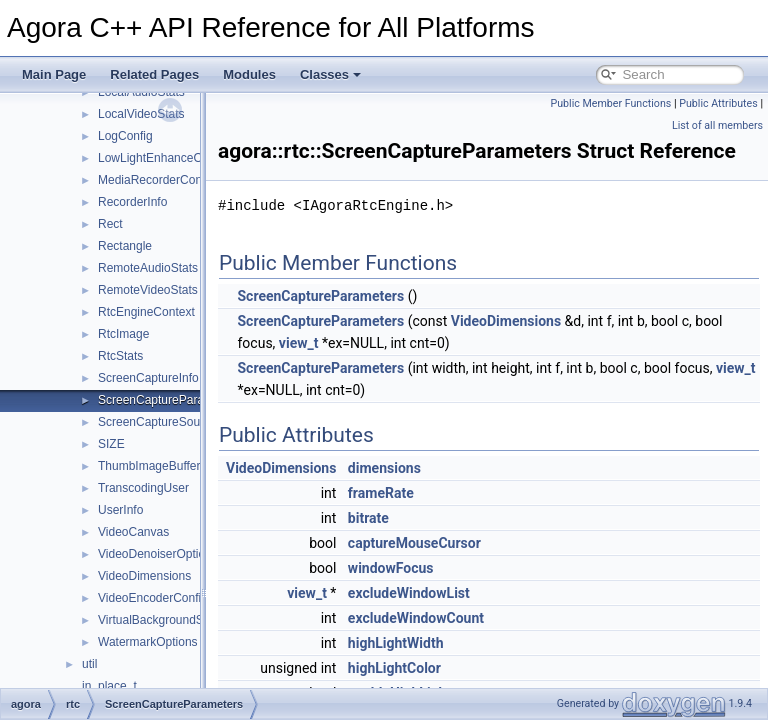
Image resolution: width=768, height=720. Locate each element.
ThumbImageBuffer (149, 466)
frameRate (431, 521)
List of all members (717, 125)
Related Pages (154, 74)
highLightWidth (446, 671)
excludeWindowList (459, 621)
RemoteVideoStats (148, 290)
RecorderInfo (132, 202)
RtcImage (123, 334)
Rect (110, 224)
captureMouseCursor (464, 571)
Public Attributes (718, 103)
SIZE (111, 444)
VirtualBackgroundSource (166, 620)
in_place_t (109, 686)
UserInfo (120, 510)
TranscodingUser (143, 488)
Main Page (54, 74)
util (89, 664)
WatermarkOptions (148, 642)
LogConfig (125, 136)
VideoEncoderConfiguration (171, 598)
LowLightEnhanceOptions (166, 158)
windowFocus (441, 596)
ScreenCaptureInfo (148, 378)
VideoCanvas (133, 532)
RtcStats (120, 356)
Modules (249, 74)
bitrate (418, 546)
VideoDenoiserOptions (158, 554)
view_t (380, 371)
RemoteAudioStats (148, 268)
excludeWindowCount (466, 646)
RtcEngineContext (146, 312)
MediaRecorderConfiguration (174, 180)
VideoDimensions (144, 576)
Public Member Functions (611, 103)
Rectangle (125, 246)
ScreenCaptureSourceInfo (167, 422)
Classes (330, 74)
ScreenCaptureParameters (169, 400)
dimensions (434, 496)
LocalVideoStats (141, 114)
